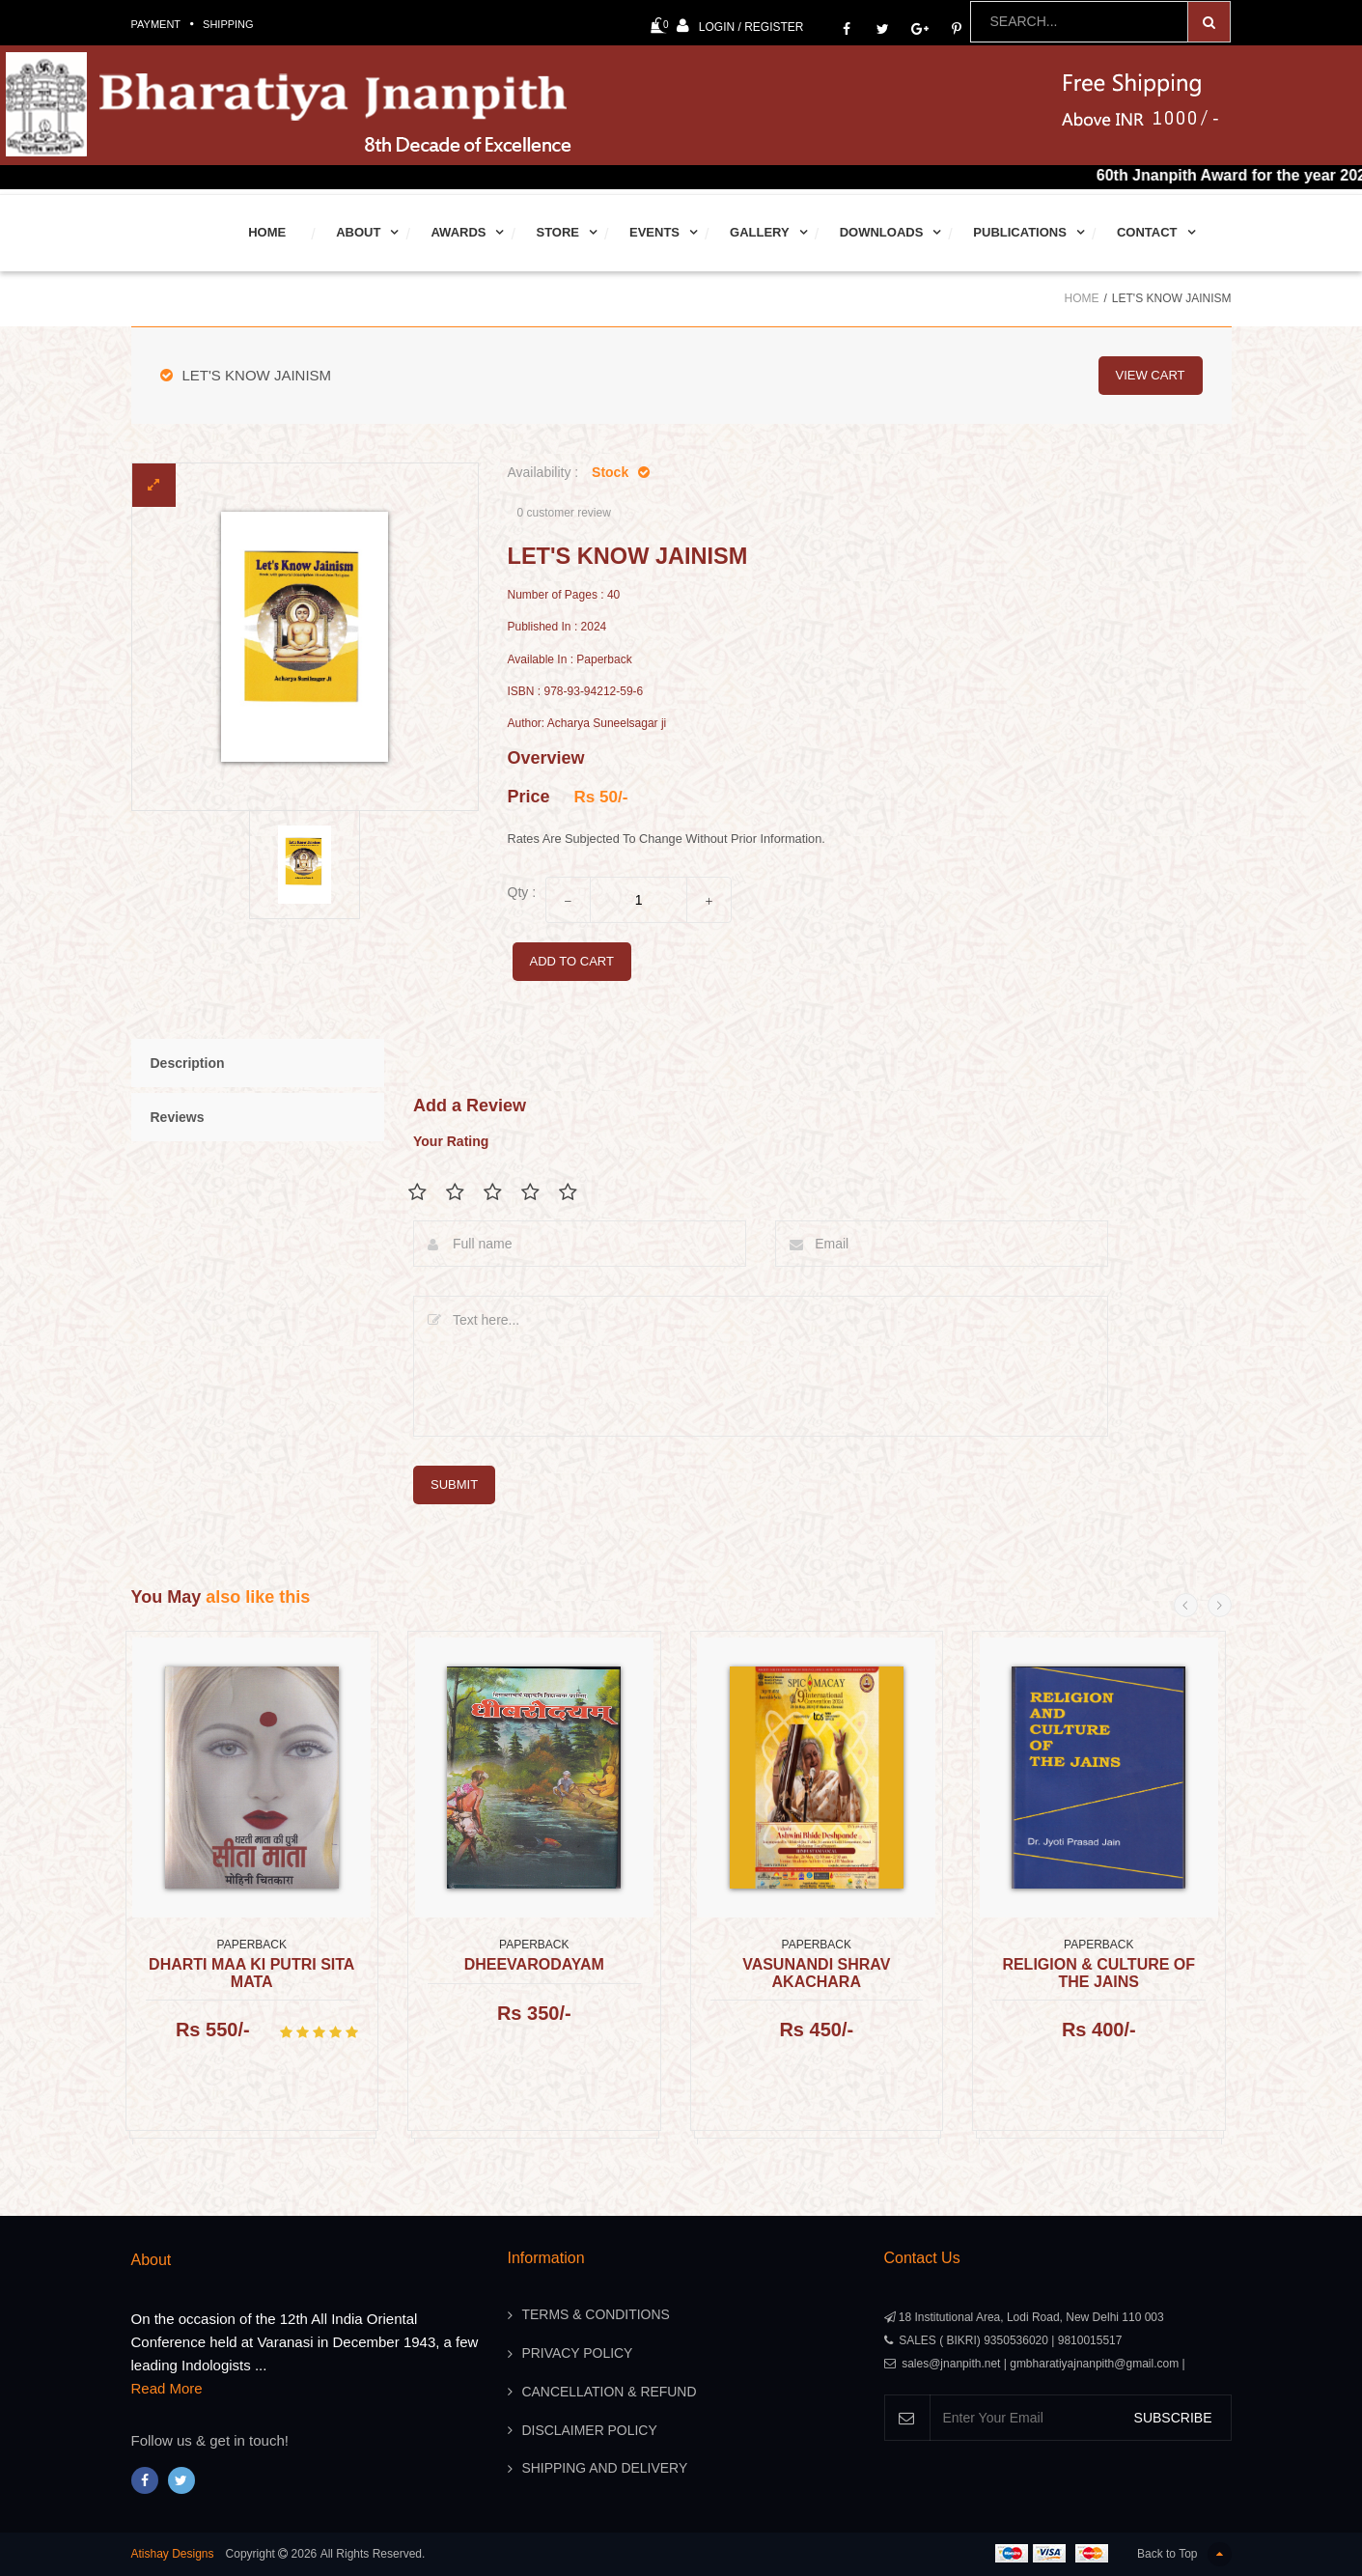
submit (454, 1484)
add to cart (572, 961)
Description (188, 1063)
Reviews (178, 1117)
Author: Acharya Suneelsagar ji (587, 723)
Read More (167, 2388)
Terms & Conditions (596, 2315)
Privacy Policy (577, 2354)
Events (654, 232)
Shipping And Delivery (605, 2470)
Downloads (882, 232)
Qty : (522, 892)
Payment (156, 24)
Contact (1147, 232)
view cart (1150, 375)
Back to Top (1184, 2554)
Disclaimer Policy (590, 2431)
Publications (1020, 232)
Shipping (228, 24)
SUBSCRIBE (1173, 2417)
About (358, 232)
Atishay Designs (172, 2554)
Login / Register (740, 25)
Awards (458, 232)
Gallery (760, 232)
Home (267, 232)
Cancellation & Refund (610, 2392)
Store (557, 232)
